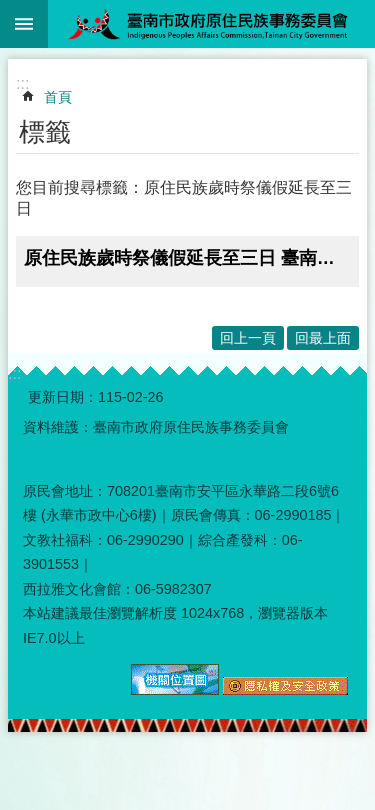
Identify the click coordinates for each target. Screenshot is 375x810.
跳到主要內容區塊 (10, 10)
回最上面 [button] (323, 338)
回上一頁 (248, 338)
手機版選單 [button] (24, 24)
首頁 (58, 97)
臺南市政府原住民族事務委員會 (211, 24)
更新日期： (63, 397)
